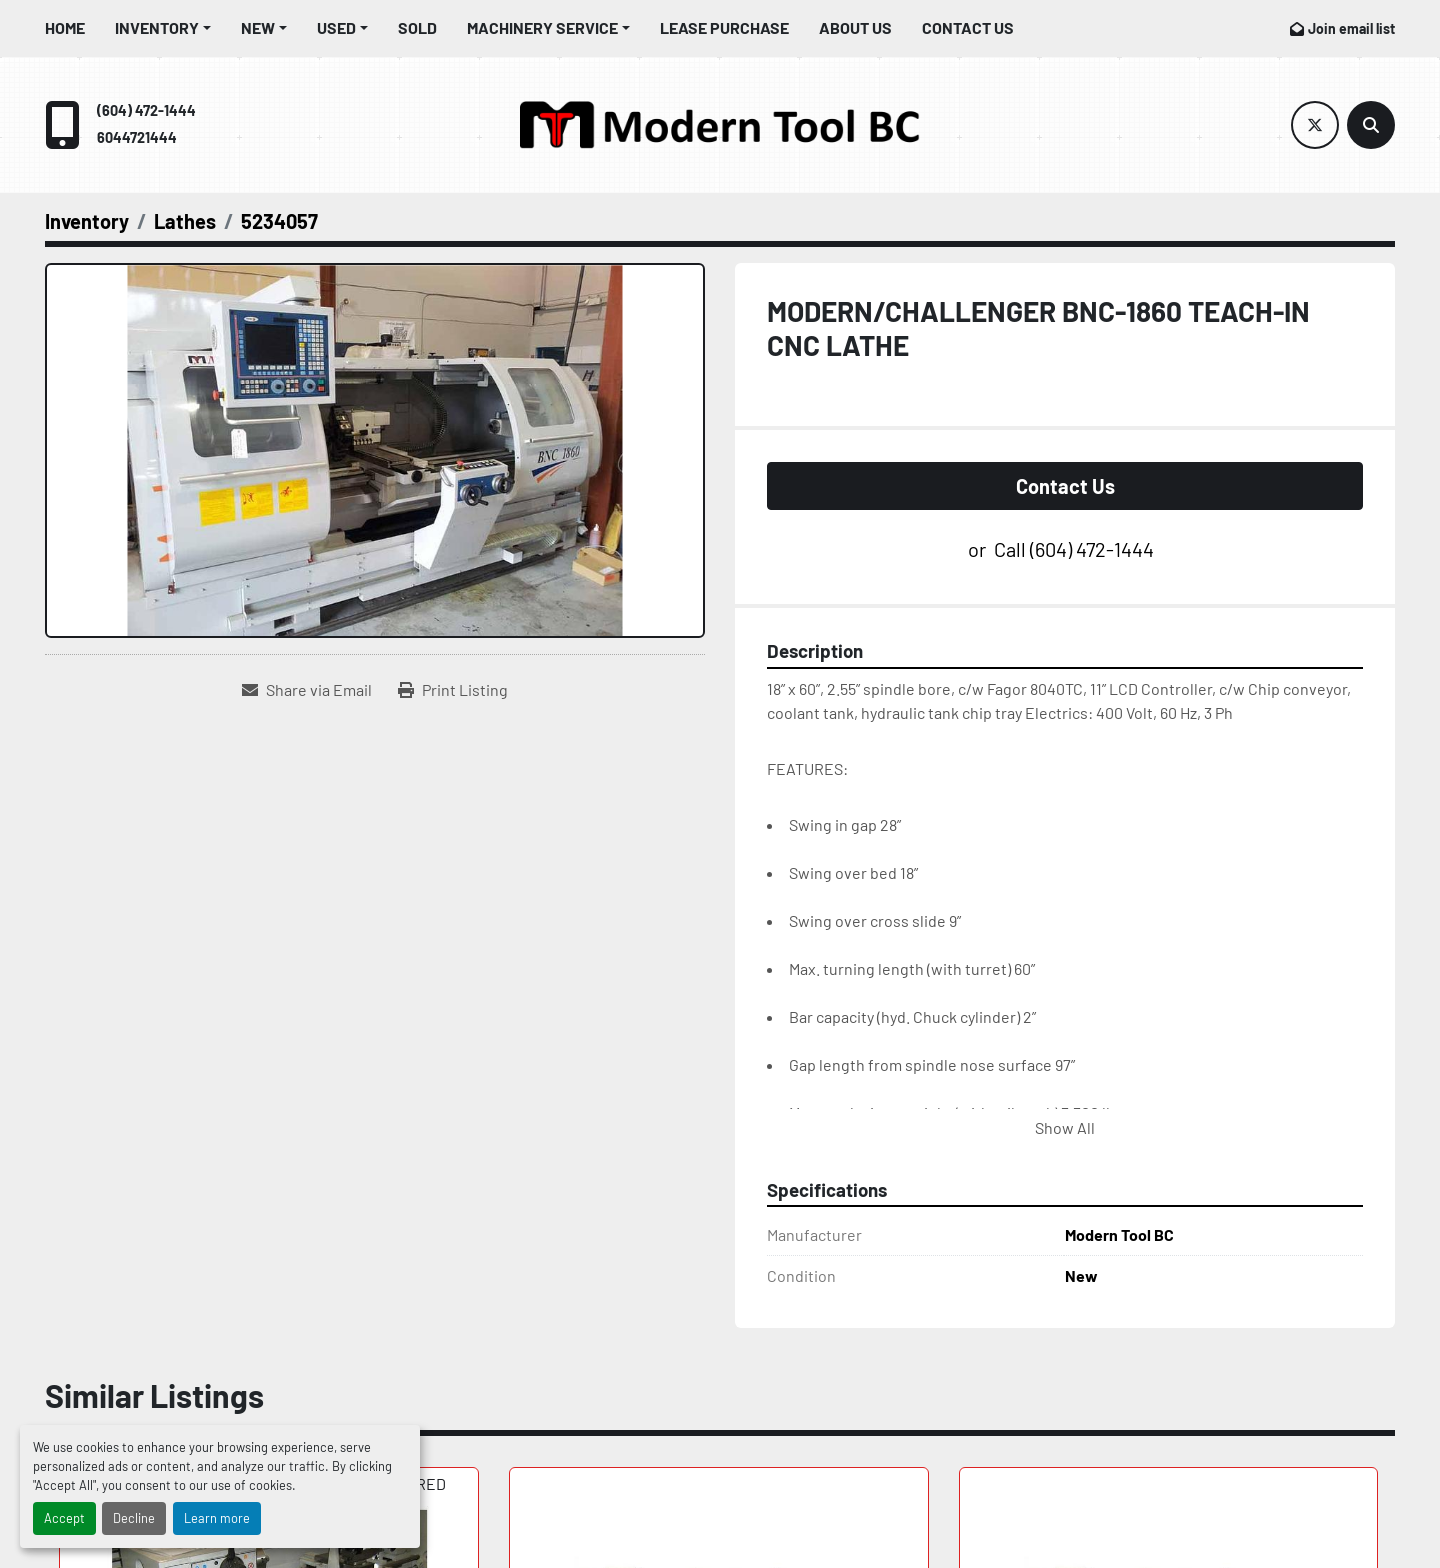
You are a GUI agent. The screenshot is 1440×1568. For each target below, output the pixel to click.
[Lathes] (185, 221)
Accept (64, 1518)
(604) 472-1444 (146, 110)
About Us (855, 27)
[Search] (1371, 125)
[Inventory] (87, 221)
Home (65, 27)
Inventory (157, 27)
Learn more (217, 1518)
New (258, 27)
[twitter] (1315, 125)
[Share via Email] (307, 690)
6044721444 (137, 137)
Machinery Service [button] (542, 27)
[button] (163, 28)
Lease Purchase (724, 27)
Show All (1065, 1127)
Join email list (1351, 28)
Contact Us (968, 27)
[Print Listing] (453, 690)
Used (336, 27)
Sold (417, 27)
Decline (134, 1518)
